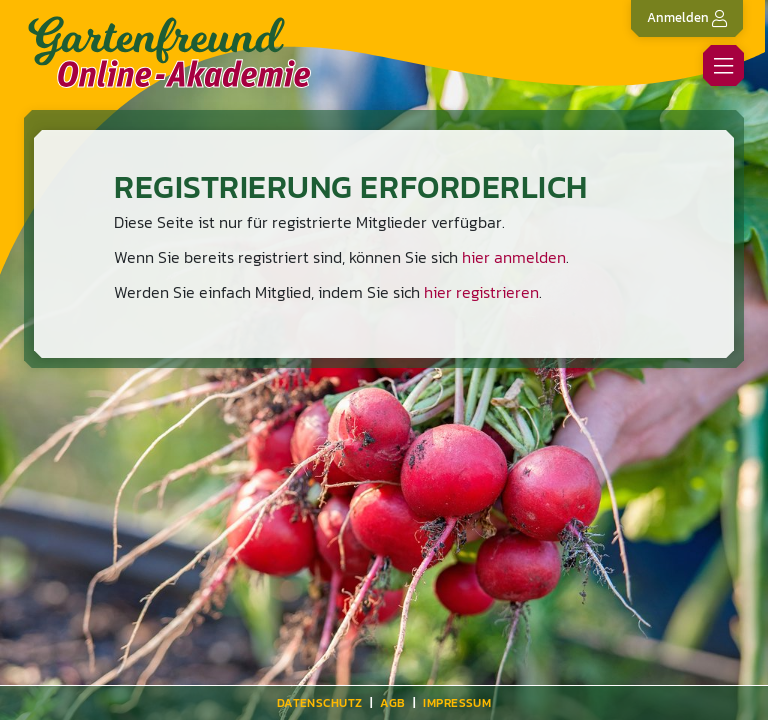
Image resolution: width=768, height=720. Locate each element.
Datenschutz (320, 703)
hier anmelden (514, 257)
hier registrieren (481, 292)
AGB (392, 703)
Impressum (457, 703)
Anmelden (687, 17)
